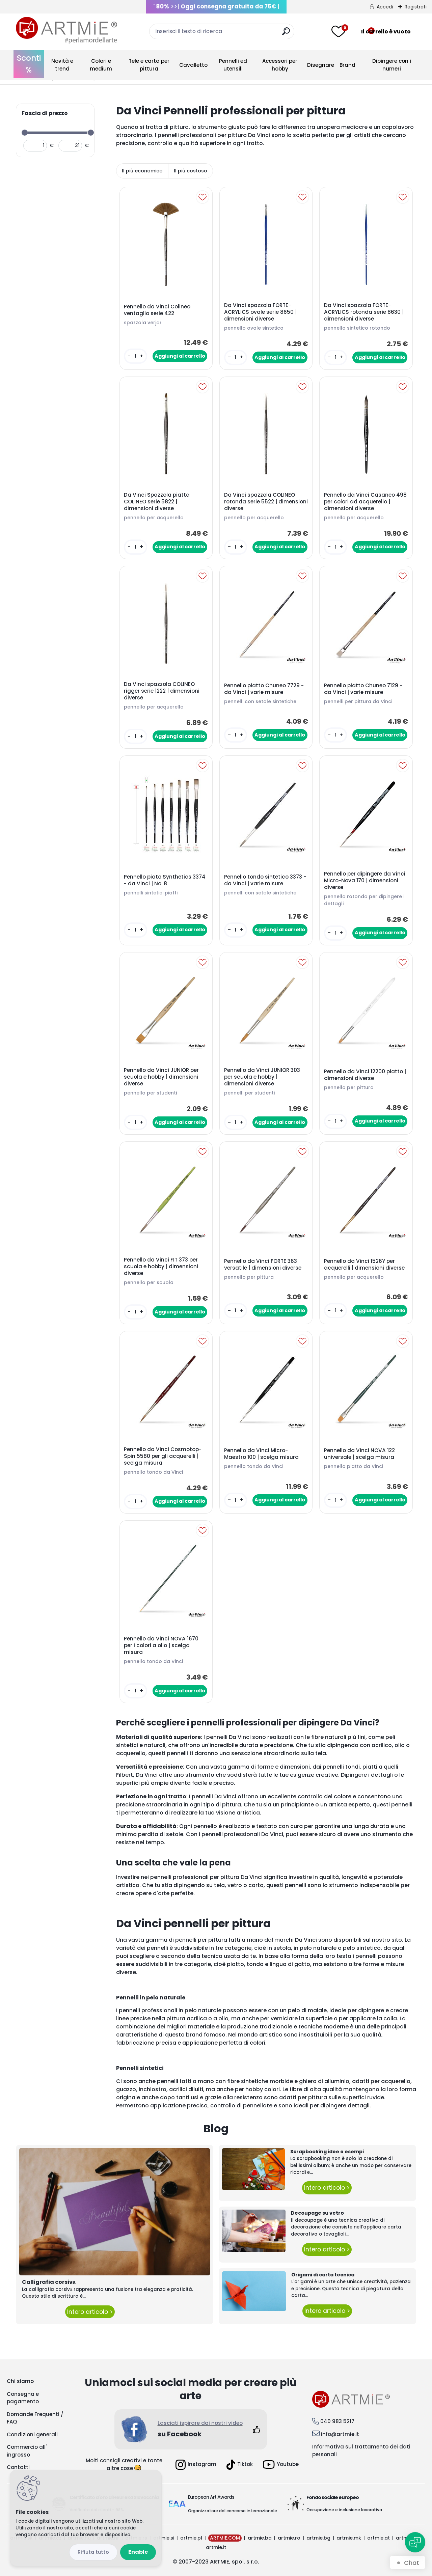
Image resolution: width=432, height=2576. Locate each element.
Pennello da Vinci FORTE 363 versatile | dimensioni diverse (262, 1264)
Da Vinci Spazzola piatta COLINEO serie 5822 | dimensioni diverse (157, 502)
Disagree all (93, 2552)
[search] (286, 33)
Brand (347, 64)
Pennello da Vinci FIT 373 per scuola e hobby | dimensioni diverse (161, 1266)
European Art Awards (211, 2497)
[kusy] (135, 356)
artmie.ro (289, 2538)
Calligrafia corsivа (49, 2282)
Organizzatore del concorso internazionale (232, 2511)
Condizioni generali (32, 2434)
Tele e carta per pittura (149, 64)
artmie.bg (318, 2538)
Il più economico (142, 170)
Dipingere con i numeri (391, 64)
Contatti (18, 2467)
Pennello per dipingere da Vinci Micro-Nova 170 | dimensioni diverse (364, 880)
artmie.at (378, 2538)
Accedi (385, 6)
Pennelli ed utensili (233, 64)
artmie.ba (260, 2538)
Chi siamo (20, 2381)
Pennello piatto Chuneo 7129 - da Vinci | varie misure (363, 689)
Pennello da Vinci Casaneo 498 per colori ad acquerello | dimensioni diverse (365, 502)
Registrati (416, 6)
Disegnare (320, 64)
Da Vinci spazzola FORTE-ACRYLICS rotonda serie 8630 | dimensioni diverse (364, 312)
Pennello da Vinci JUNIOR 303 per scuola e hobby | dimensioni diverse (262, 1077)
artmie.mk (348, 2538)
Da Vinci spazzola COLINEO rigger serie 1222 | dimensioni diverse (161, 691)
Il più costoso (190, 170)
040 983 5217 (337, 2421)
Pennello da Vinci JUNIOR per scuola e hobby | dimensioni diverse (161, 1077)
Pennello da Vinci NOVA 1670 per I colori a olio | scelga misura (161, 1645)
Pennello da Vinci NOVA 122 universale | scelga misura (359, 1454)
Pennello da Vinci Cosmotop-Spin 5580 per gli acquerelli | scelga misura (162, 1456)
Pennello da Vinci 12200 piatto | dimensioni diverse (365, 1075)
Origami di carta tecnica (322, 2274)
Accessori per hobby (279, 64)
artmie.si (163, 2538)
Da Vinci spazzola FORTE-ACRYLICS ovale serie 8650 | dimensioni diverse (260, 312)
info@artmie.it (340, 2434)
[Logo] (66, 30)
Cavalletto (193, 64)
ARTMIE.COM (225, 2538)
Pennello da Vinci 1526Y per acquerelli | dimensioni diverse (364, 1264)
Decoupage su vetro (317, 2213)
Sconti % (29, 64)
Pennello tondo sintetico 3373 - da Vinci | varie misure (265, 880)
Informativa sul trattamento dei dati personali (361, 2450)
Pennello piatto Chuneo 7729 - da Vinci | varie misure (264, 689)
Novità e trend (62, 64)
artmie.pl (191, 2538)
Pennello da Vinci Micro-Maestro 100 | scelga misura (261, 1454)
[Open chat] (415, 2542)
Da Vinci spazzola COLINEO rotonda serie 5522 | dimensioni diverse (266, 502)
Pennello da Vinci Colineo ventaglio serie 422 (157, 310)
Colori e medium (101, 64)
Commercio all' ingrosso (27, 2450)
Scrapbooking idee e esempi (327, 2151)
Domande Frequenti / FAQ (35, 2418)
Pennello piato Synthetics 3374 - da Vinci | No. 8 (165, 880)
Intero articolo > (90, 2312)
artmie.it (216, 2547)
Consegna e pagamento (23, 2397)
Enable (138, 2552)
